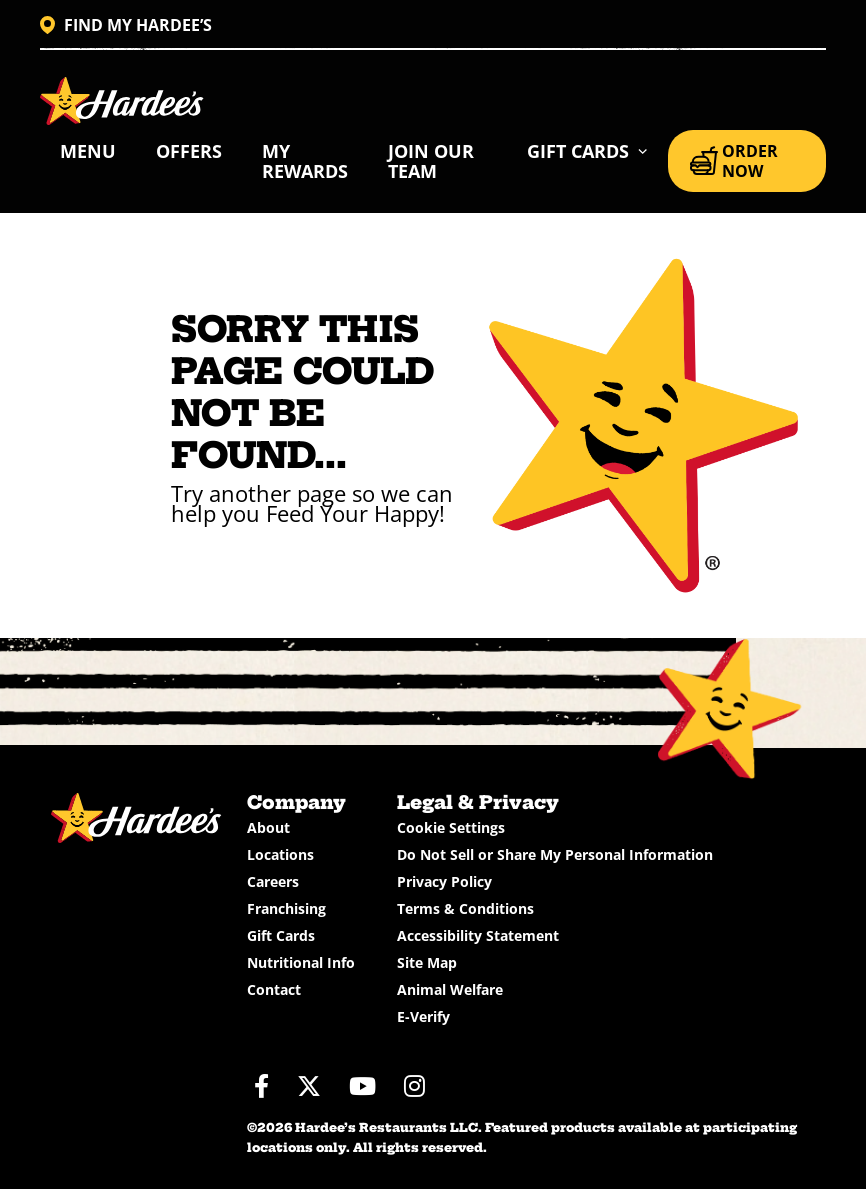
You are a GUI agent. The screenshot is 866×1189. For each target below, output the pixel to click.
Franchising (286, 908)
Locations (280, 854)
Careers (273, 881)
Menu (88, 151)
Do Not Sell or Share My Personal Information (555, 854)
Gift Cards (281, 935)
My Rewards (305, 161)
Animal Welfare (450, 989)
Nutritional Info (301, 962)
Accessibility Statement (478, 935)
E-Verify (423, 1016)
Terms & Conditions (465, 908)
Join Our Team (431, 161)
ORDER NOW (734, 161)
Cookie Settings (451, 827)
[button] (587, 151)
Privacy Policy (444, 881)
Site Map (427, 962)
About (268, 827)
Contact (274, 989)
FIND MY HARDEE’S (126, 25)
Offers (189, 151)
